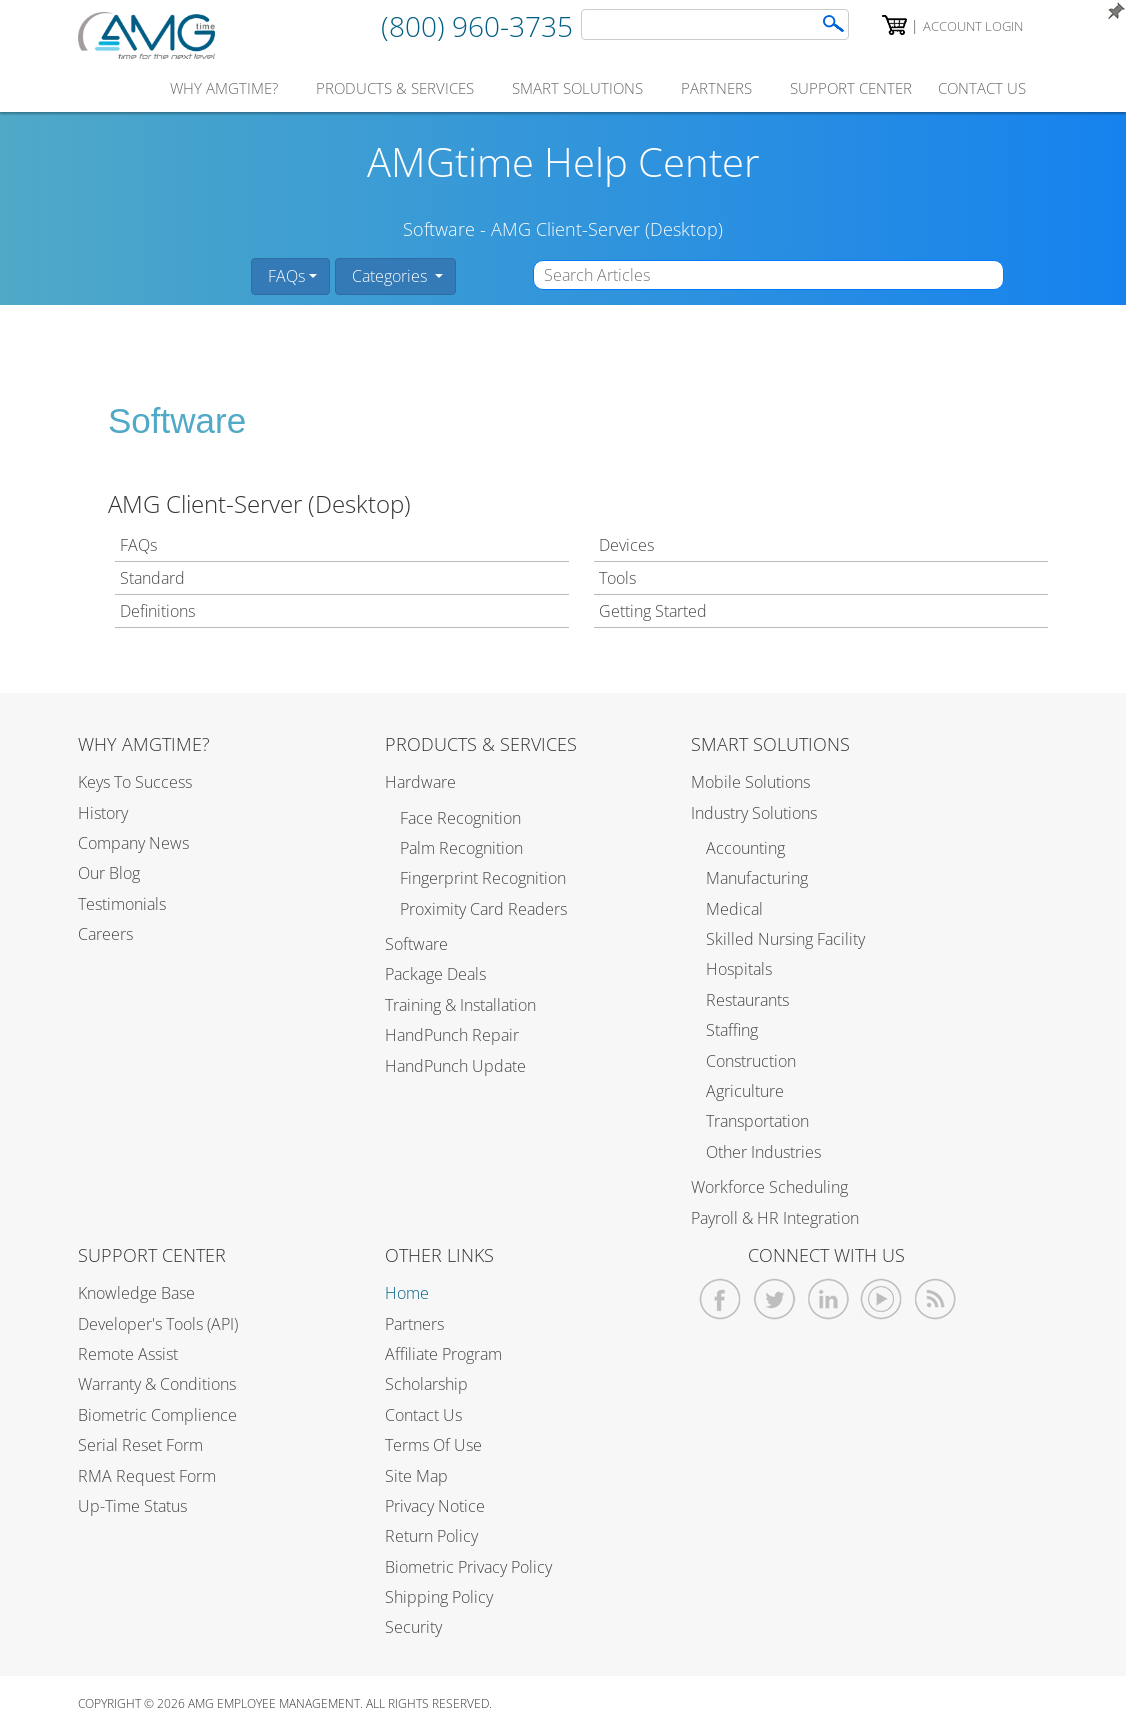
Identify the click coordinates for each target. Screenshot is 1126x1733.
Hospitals (739, 969)
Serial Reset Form (140, 1445)
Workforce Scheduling (769, 1187)
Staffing (732, 1030)
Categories (389, 276)
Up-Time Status (132, 1506)
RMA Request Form (147, 1476)
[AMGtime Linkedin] (828, 1299)
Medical (734, 909)
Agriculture (745, 1091)
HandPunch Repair (452, 1035)
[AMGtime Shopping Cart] (894, 25)
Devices (626, 545)
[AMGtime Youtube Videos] (881, 1299)
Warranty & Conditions (157, 1384)
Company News (133, 843)
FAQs (284, 276)
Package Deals (435, 974)
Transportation (757, 1121)
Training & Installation (460, 1005)
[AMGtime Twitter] (774, 1299)
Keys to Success (135, 782)
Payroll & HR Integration (775, 1218)
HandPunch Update (455, 1066)
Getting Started (653, 611)
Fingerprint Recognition (483, 878)
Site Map (416, 1476)
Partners (414, 1324)
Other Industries (763, 1152)
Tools (617, 578)
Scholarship (426, 1384)
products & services (395, 88)
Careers (105, 934)
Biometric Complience (157, 1415)
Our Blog (109, 873)
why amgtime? (224, 88)
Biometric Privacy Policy (468, 1567)
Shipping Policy (439, 1597)
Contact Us (423, 1415)
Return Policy (431, 1536)
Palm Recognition (461, 848)
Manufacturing (757, 878)
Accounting (745, 848)
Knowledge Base (136, 1293)
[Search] (833, 23)
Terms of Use (433, 1445)
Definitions (157, 611)
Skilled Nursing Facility (785, 939)
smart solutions (577, 88)
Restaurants (747, 1000)
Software (439, 229)
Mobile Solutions (750, 782)
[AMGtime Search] (715, 24)
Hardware (420, 782)
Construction (751, 1061)
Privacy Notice (435, 1506)
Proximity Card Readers (483, 909)
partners (716, 88)
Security (413, 1627)
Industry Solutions (754, 813)
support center (851, 88)
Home (407, 1293)
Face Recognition (460, 818)
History (103, 813)
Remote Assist (128, 1354)
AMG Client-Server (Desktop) (607, 229)
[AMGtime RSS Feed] (935, 1299)
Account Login (973, 26)
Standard (152, 578)
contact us (982, 88)
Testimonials (122, 904)
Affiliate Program (443, 1354)
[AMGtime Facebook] (720, 1299)
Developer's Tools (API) (158, 1324)
